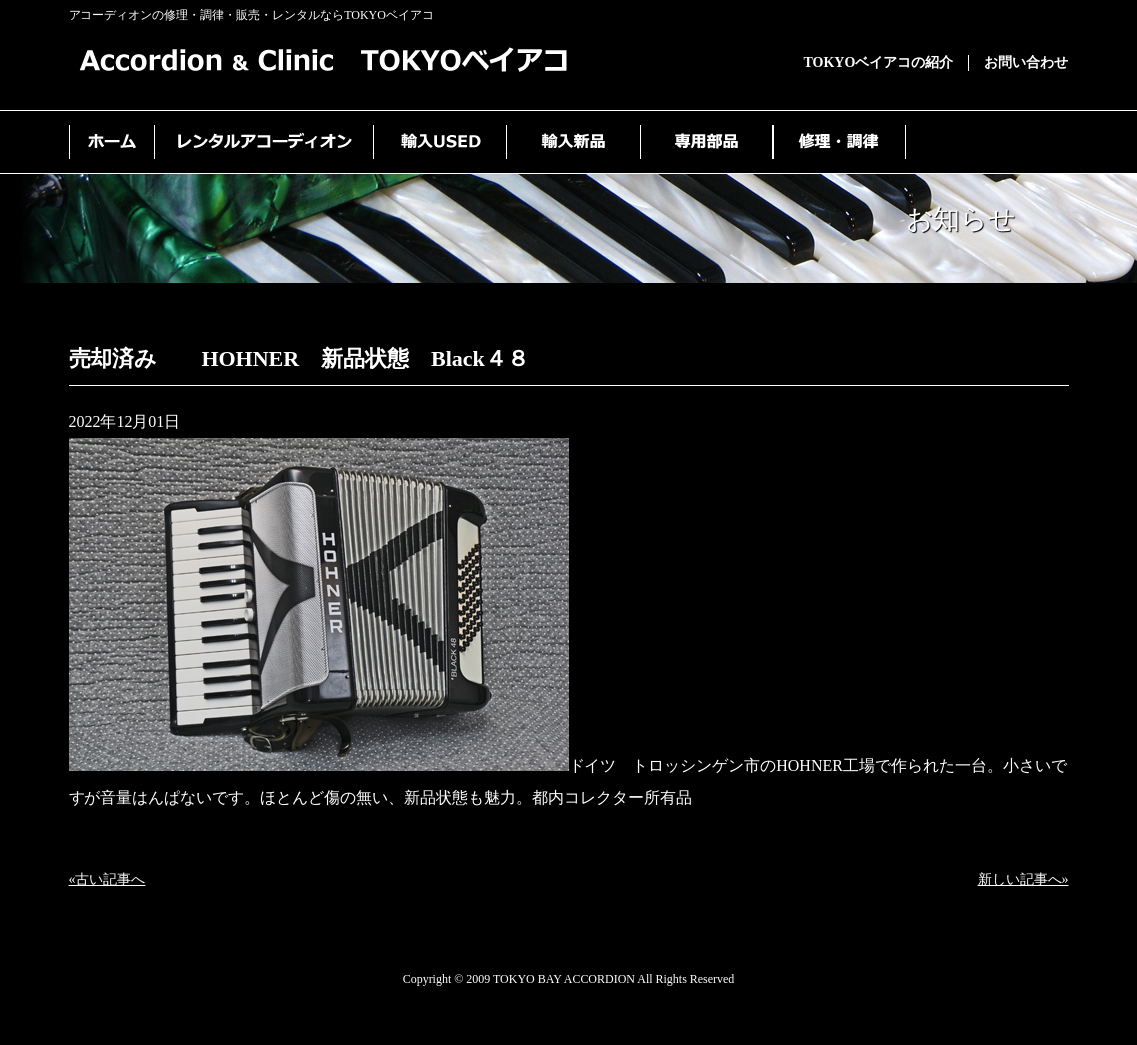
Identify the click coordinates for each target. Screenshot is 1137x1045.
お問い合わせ (1026, 62)
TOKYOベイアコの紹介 (879, 62)
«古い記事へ (107, 879)
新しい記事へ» (1023, 879)
